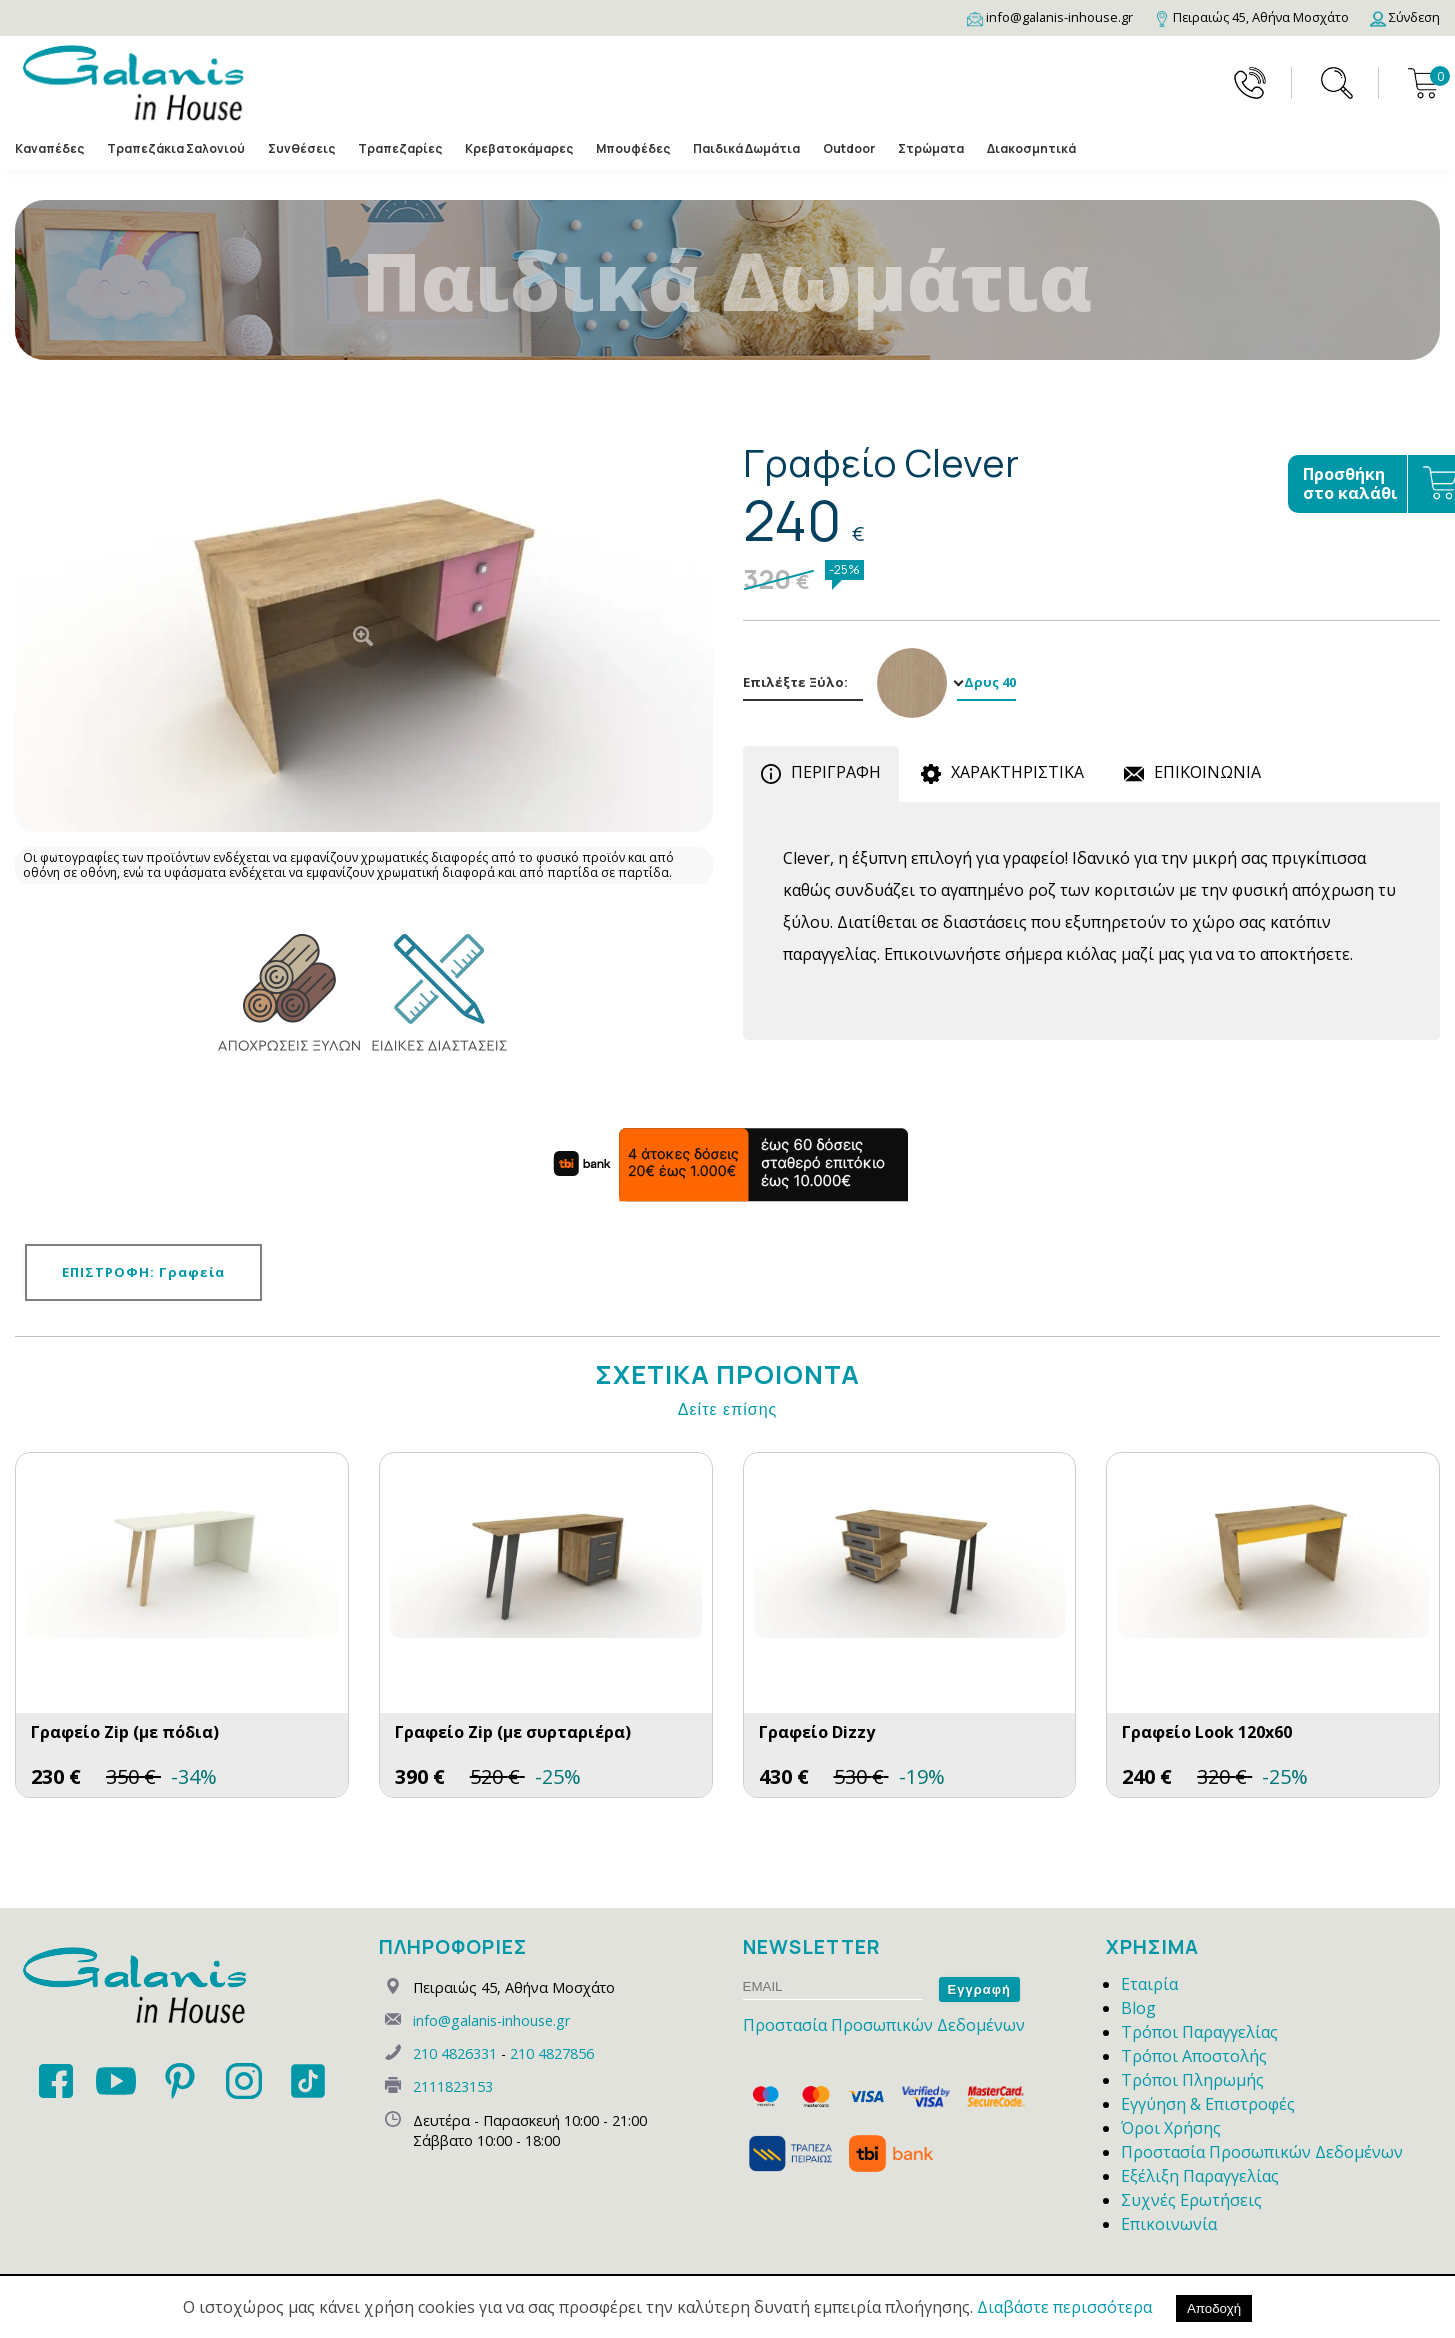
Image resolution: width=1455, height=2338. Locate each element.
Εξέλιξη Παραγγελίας (1200, 2176)
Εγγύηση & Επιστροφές (1208, 2104)
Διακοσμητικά (1031, 149)
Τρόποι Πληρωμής (1192, 2080)
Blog (1138, 2008)
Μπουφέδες (633, 149)
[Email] (1050, 17)
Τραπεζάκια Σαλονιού (176, 149)
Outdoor (849, 149)
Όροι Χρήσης (1171, 2128)
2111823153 (453, 2086)
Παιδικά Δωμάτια (746, 149)
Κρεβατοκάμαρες (519, 149)
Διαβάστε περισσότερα (1064, 2307)
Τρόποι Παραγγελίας (1199, 2032)
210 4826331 (455, 2053)
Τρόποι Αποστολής (1194, 2056)
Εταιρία (1149, 1984)
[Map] (1251, 17)
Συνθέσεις (301, 149)
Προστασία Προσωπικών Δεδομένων (884, 2025)
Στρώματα (931, 149)
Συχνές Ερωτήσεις (1191, 2200)
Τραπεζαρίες (400, 149)
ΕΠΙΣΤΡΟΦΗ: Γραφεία (143, 1272)
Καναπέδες (49, 149)
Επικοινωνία (1169, 2224)
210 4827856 (552, 2053)
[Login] (1405, 17)
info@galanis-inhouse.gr (491, 2020)
